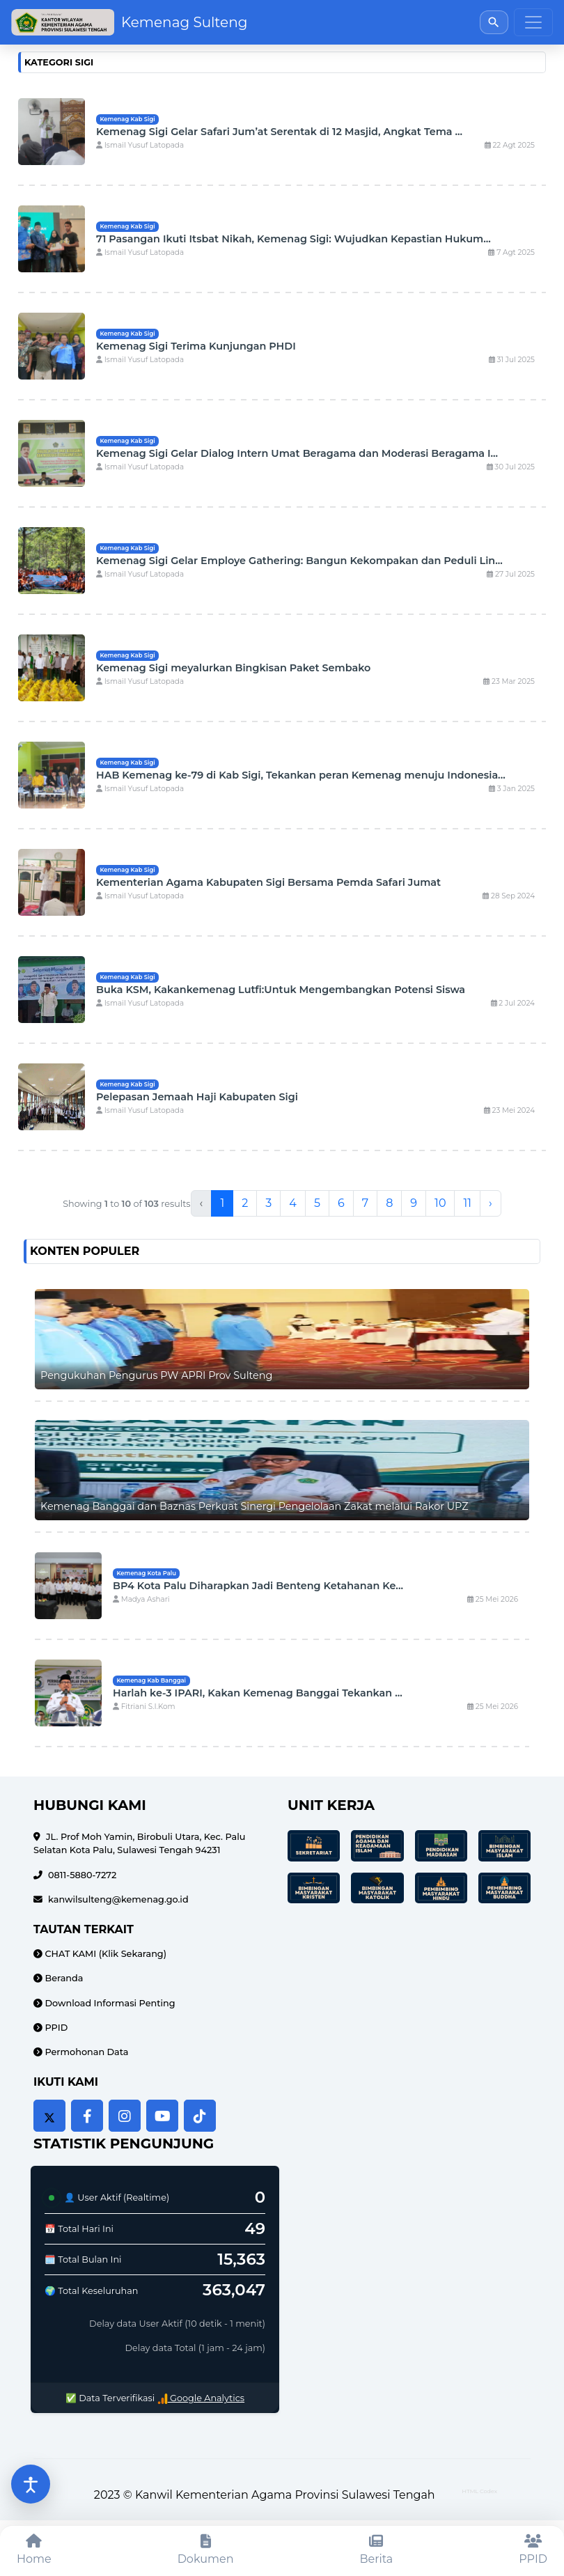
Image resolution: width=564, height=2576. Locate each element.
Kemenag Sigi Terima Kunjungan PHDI (196, 346)
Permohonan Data (85, 2052)
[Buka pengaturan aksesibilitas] (30, 2484)
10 (440, 1203)
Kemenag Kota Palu (145, 1573)
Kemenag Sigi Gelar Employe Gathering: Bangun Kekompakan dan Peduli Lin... (299, 560)
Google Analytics (200, 2398)
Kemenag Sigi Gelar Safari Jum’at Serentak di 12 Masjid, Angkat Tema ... (279, 131)
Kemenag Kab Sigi (127, 119)
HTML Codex (479, 2491)
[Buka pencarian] (494, 21)
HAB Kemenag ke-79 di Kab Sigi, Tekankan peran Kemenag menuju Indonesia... (301, 775)
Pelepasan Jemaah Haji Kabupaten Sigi (197, 1097)
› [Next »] (490, 1203)
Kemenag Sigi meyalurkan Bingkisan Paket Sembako (233, 668)
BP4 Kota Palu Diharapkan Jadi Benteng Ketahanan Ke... (258, 1585)
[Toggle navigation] (533, 22)
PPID (55, 2027)
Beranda (62, 1978)
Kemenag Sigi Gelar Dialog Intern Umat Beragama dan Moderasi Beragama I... (297, 453)
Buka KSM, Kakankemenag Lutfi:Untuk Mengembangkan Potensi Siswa (280, 989)
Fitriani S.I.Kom (144, 1706)
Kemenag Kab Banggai (151, 1680)
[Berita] (376, 2550)
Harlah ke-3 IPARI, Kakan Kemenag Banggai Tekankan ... (257, 1693)
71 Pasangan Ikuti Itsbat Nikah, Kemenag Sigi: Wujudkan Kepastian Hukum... (293, 239)
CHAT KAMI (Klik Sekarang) (104, 1954)
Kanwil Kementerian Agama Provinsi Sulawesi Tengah (285, 2494)
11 (467, 1203)
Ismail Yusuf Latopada (140, 145)
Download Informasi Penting (108, 2003)
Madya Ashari (141, 1599)
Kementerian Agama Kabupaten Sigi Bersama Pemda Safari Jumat (268, 882)
